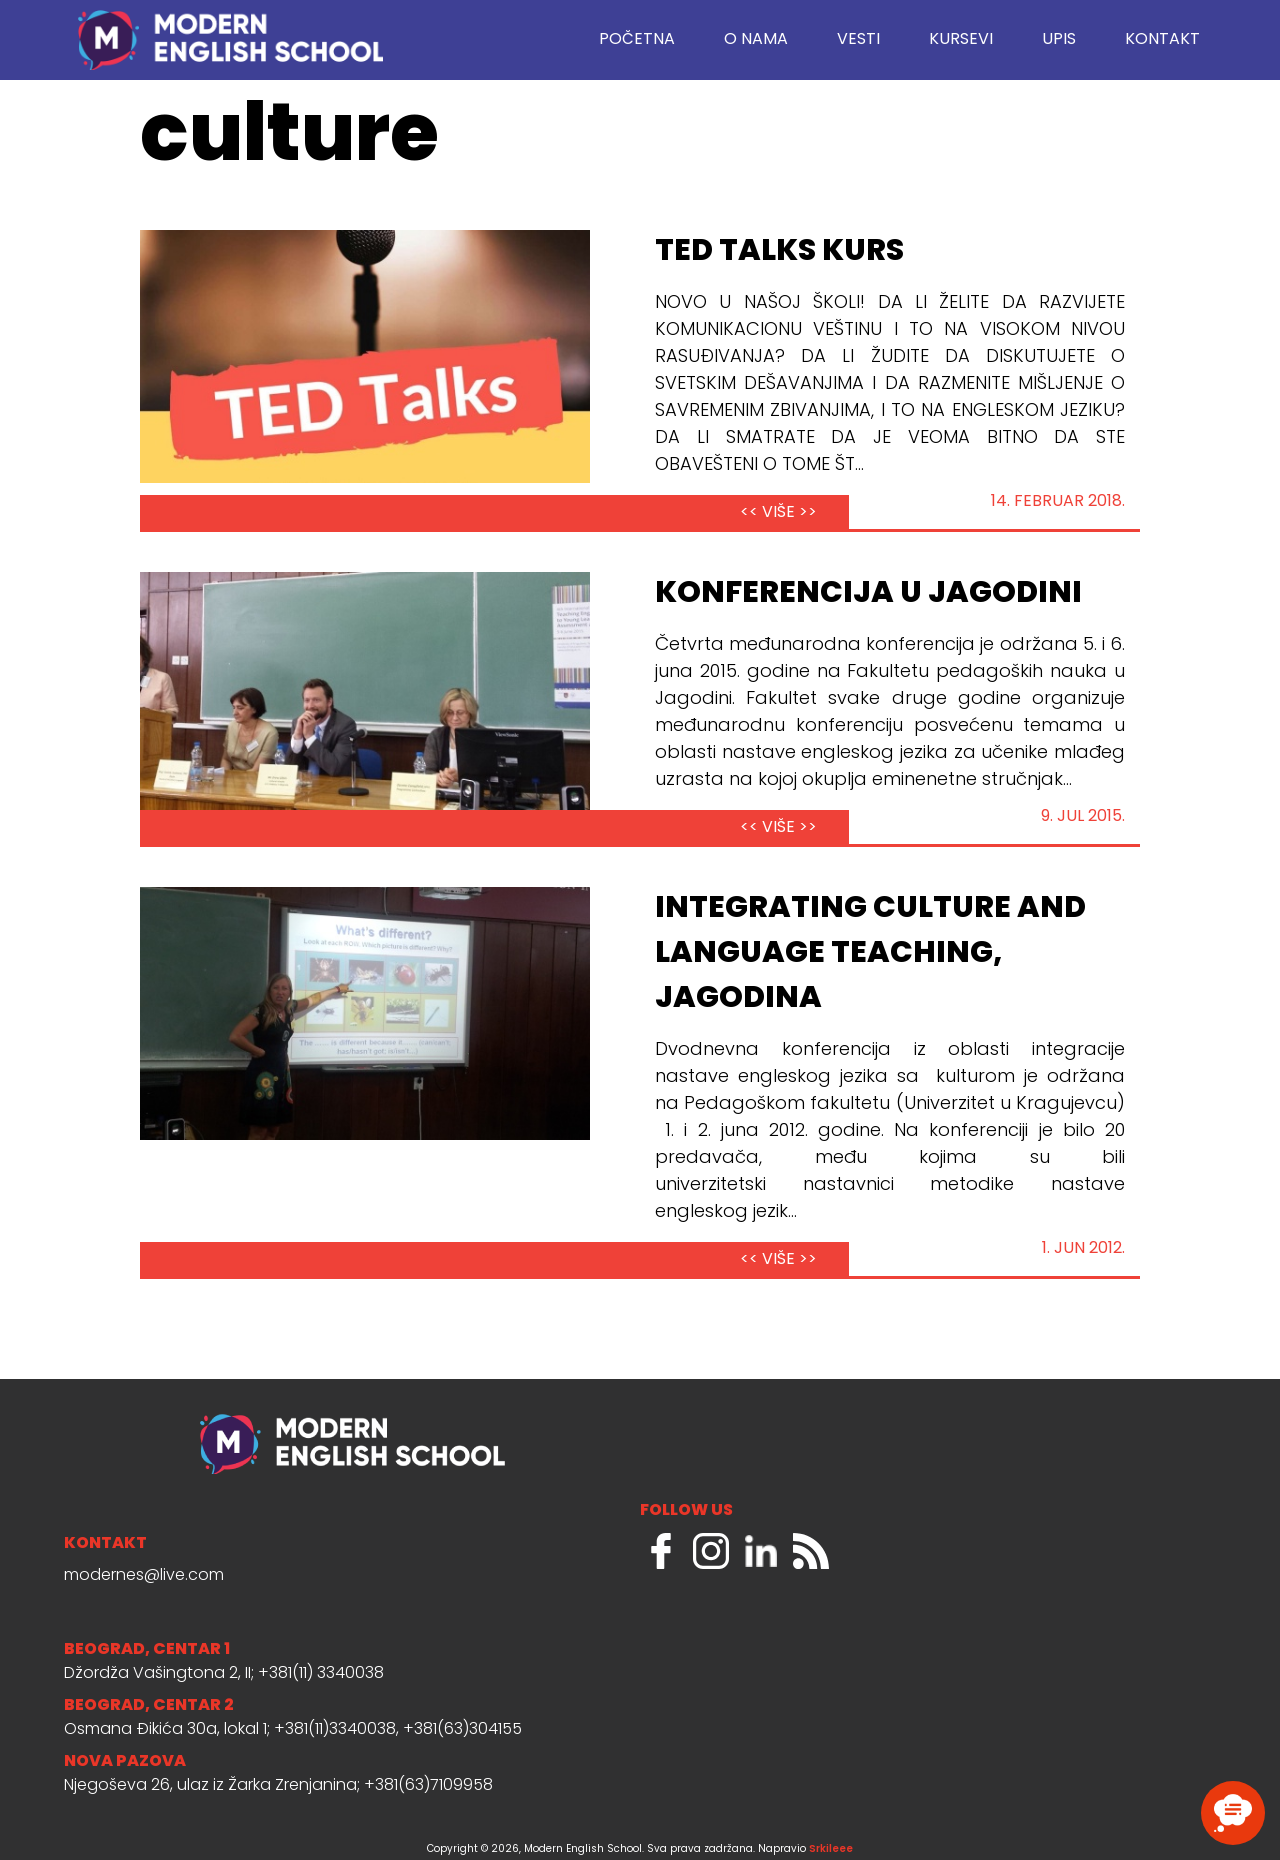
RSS (811, 1551)
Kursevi (961, 40)
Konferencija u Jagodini (868, 594)
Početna (637, 40)
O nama (756, 40)
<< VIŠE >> (778, 513)
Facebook (661, 1551)
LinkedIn (761, 1551)
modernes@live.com (144, 1576)
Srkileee (831, 1849)
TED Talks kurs (779, 252)
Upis (1059, 40)
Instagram (711, 1551)
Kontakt (1162, 40)
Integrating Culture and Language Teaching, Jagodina (870, 954)
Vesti (858, 40)
